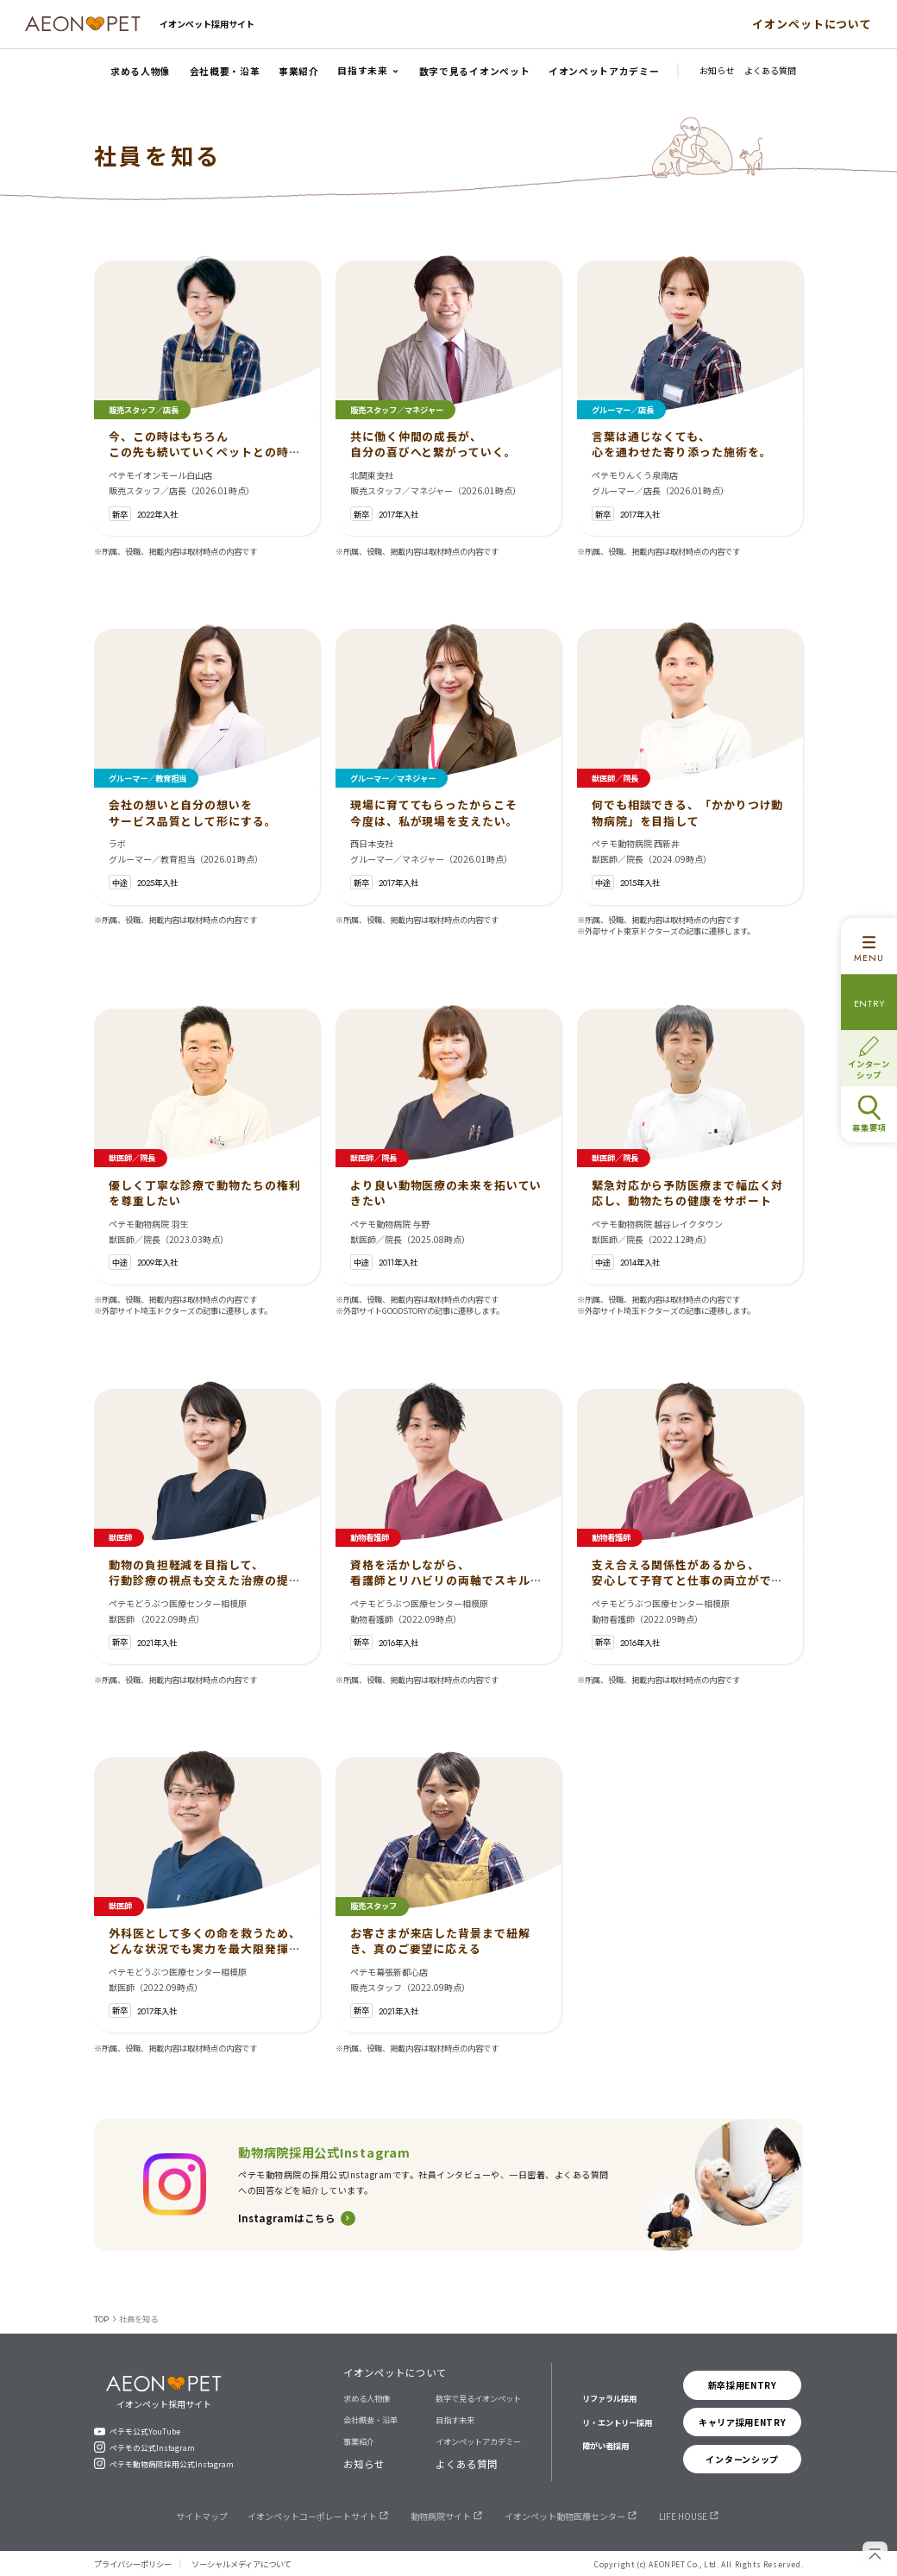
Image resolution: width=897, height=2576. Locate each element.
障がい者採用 (605, 2446)
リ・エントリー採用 (617, 2422)
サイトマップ (202, 2516)
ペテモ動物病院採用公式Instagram (172, 2464)
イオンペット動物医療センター (565, 2516)
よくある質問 (467, 2464)
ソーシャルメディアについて (241, 2564)
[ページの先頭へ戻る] (875, 2554)
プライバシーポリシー (133, 2564)
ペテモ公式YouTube (145, 2431)
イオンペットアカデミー (478, 2441)
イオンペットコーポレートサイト (312, 2516)
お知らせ (364, 2464)
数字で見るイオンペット (478, 2398)
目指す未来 (455, 2420)
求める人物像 (366, 2398)
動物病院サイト (441, 2516)
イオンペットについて (812, 24)
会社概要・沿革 (370, 2420)
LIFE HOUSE (683, 2516)
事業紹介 (358, 2441)
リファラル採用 (609, 2398)
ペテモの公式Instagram (152, 2447)
